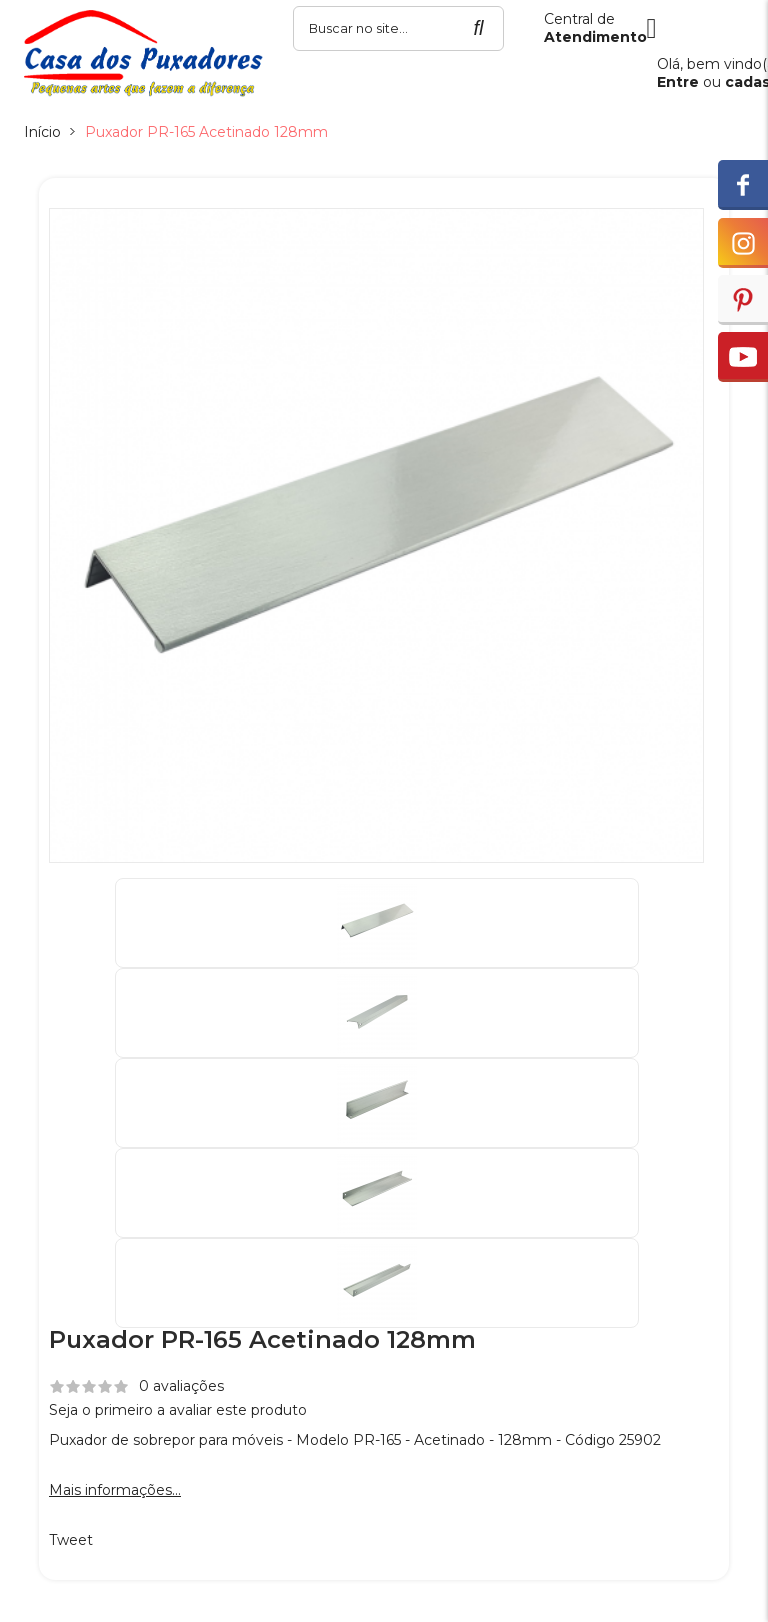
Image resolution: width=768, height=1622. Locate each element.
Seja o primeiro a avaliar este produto (178, 1410)
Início (42, 132)
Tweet (71, 1540)
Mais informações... (115, 1490)
